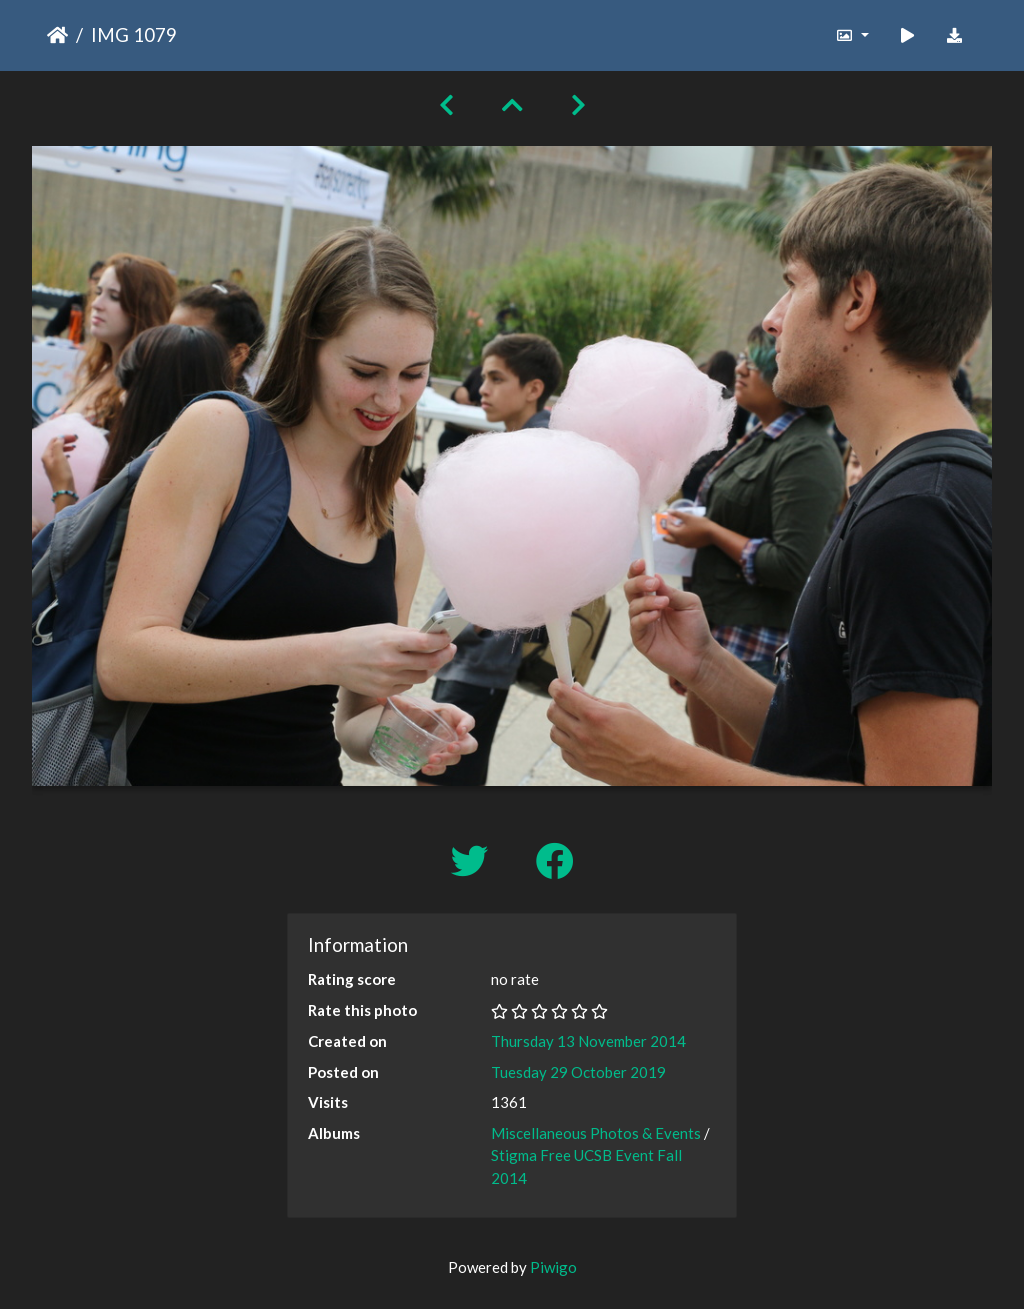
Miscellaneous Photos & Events (596, 1133)
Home (57, 35)
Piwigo (553, 1267)
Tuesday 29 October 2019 (578, 1072)
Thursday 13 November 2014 (588, 1041)
